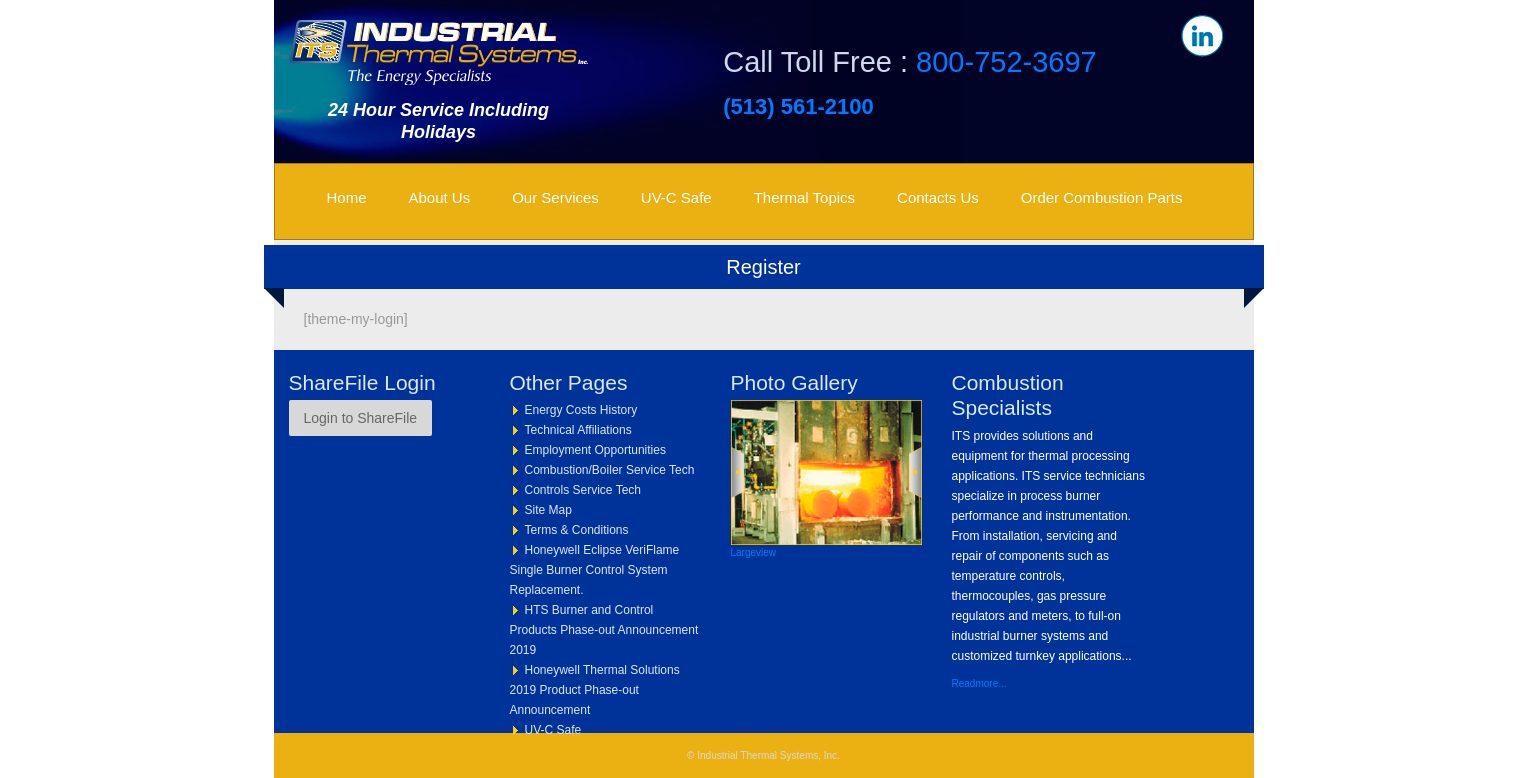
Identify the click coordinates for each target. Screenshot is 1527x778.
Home (347, 197)
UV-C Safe (676, 197)
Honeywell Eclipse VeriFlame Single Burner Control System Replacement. (595, 570)
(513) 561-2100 (798, 106)
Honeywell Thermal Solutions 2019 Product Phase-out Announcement (595, 690)
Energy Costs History (581, 410)
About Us (439, 197)
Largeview (754, 552)
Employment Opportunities (595, 450)
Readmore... (979, 683)
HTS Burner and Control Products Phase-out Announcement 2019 (604, 630)
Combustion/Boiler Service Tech (610, 470)
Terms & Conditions (577, 530)
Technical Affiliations (578, 430)
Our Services (555, 197)
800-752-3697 (1006, 62)
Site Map (548, 510)
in (1202, 36)
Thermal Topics (804, 197)
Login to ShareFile (361, 418)
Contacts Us (938, 197)
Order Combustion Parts (1102, 197)
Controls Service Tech (583, 490)
